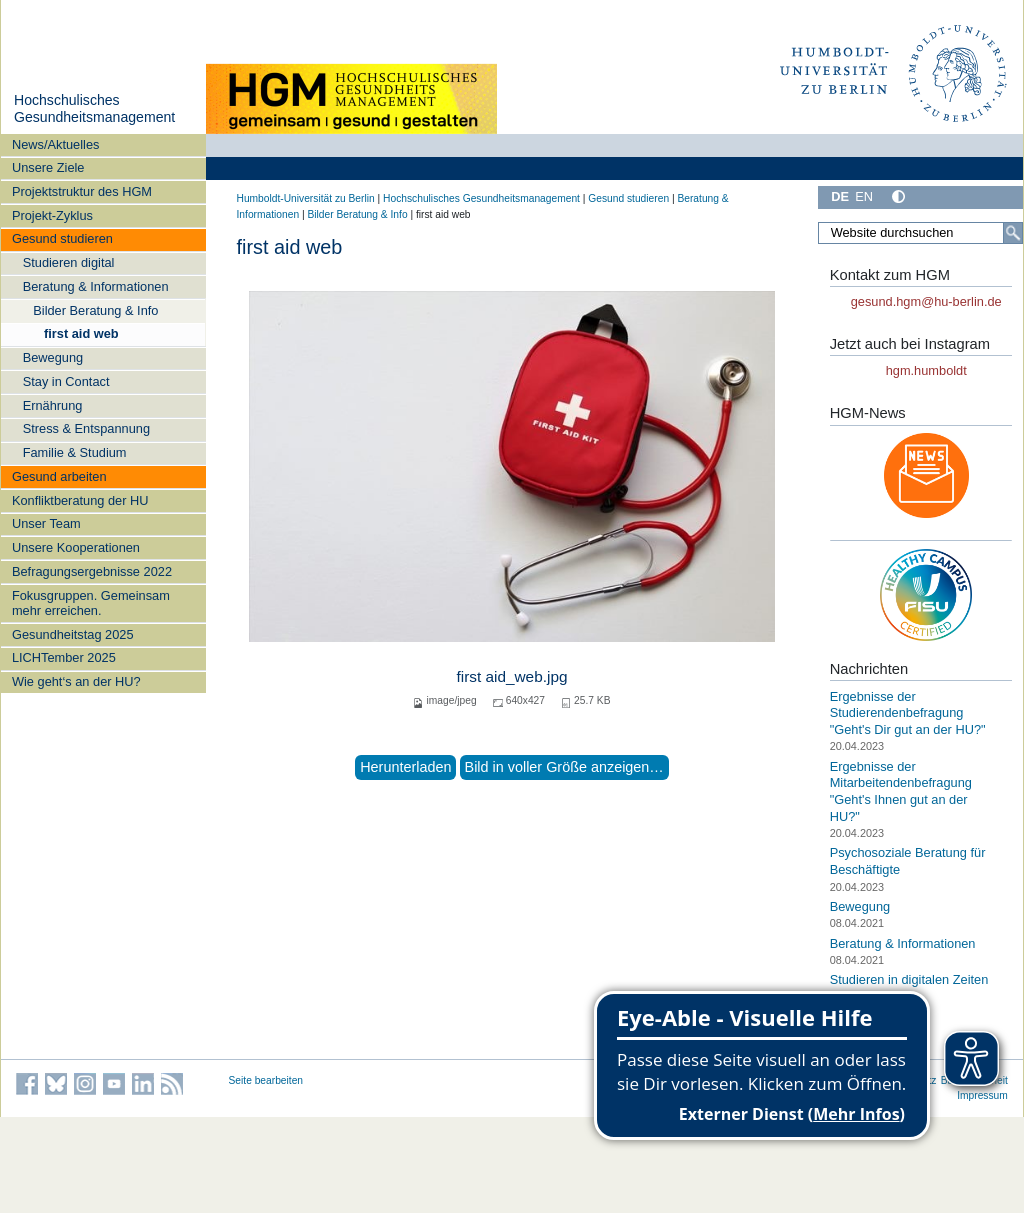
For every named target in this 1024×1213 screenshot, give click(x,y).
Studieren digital (69, 262)
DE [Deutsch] (840, 196)
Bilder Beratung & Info (95, 310)
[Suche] (1013, 233)
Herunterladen (405, 767)
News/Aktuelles (55, 144)
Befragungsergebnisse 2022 (92, 571)
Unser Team (46, 523)
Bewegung (53, 357)
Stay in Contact (66, 381)
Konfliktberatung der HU (80, 500)
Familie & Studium (75, 452)
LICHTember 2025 (64, 657)
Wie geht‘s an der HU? (76, 681)
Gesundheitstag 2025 (73, 634)
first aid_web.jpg (511, 676)
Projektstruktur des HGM (82, 191)
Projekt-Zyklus (52, 215)
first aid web (81, 333)
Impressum (982, 1095)
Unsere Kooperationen (76, 547)
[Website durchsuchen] (920, 233)
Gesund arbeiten (59, 476)
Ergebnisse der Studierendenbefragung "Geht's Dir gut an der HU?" (908, 713)
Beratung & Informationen (96, 286)
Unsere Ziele (48, 167)
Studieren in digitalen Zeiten (909, 979)
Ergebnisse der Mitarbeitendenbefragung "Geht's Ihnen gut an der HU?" (901, 791)
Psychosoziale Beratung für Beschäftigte (908, 861)
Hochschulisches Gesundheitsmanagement (94, 109)
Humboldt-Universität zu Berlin (306, 198)
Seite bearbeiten (266, 1080)
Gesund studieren (62, 238)
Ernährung (53, 405)
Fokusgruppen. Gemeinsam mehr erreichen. (91, 603)
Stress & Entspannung (86, 428)
